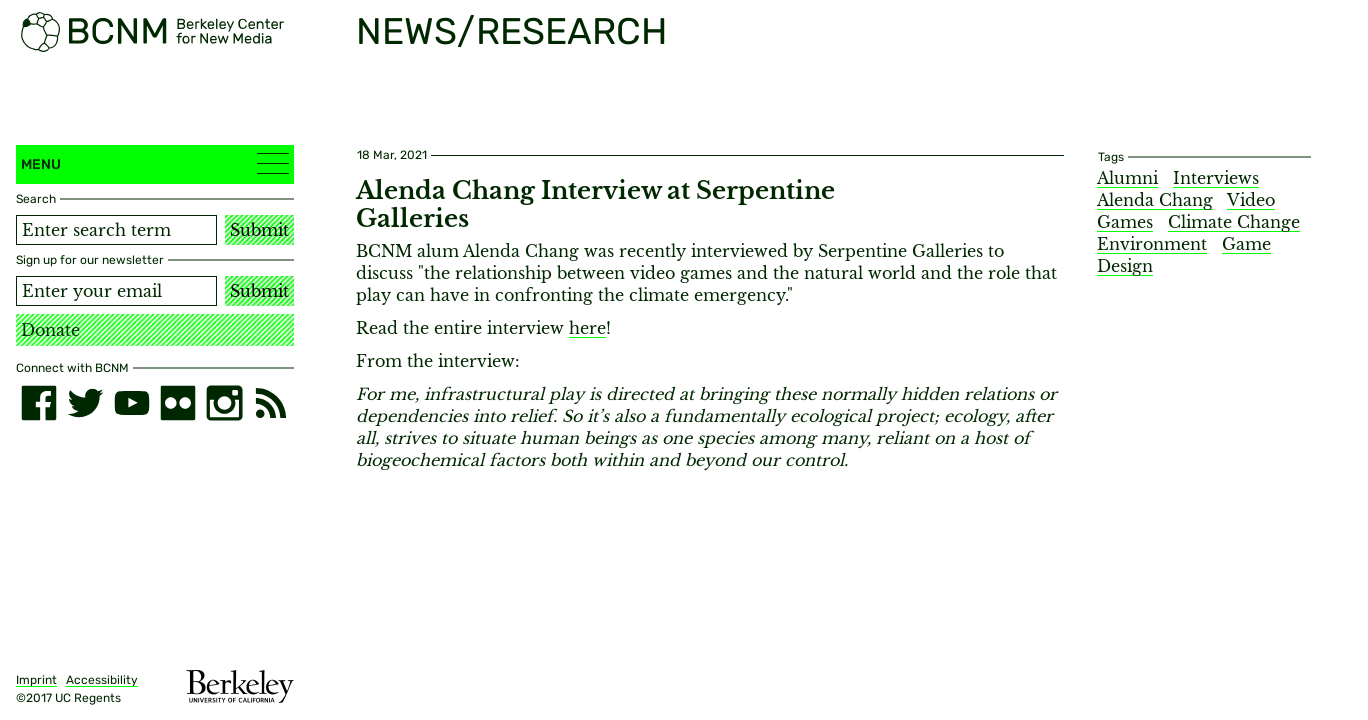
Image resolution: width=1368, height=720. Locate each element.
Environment (1152, 244)
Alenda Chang (1155, 200)
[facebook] (39, 403)
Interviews (1216, 178)
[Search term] (116, 230)
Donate (50, 330)
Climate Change (1234, 222)
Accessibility (102, 680)
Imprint (36, 680)
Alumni (1127, 178)
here (587, 328)
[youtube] (132, 403)
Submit (259, 230)
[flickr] (178, 403)
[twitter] (85, 403)
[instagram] (224, 403)
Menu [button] (155, 163)
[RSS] (271, 403)
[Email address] (116, 291)
